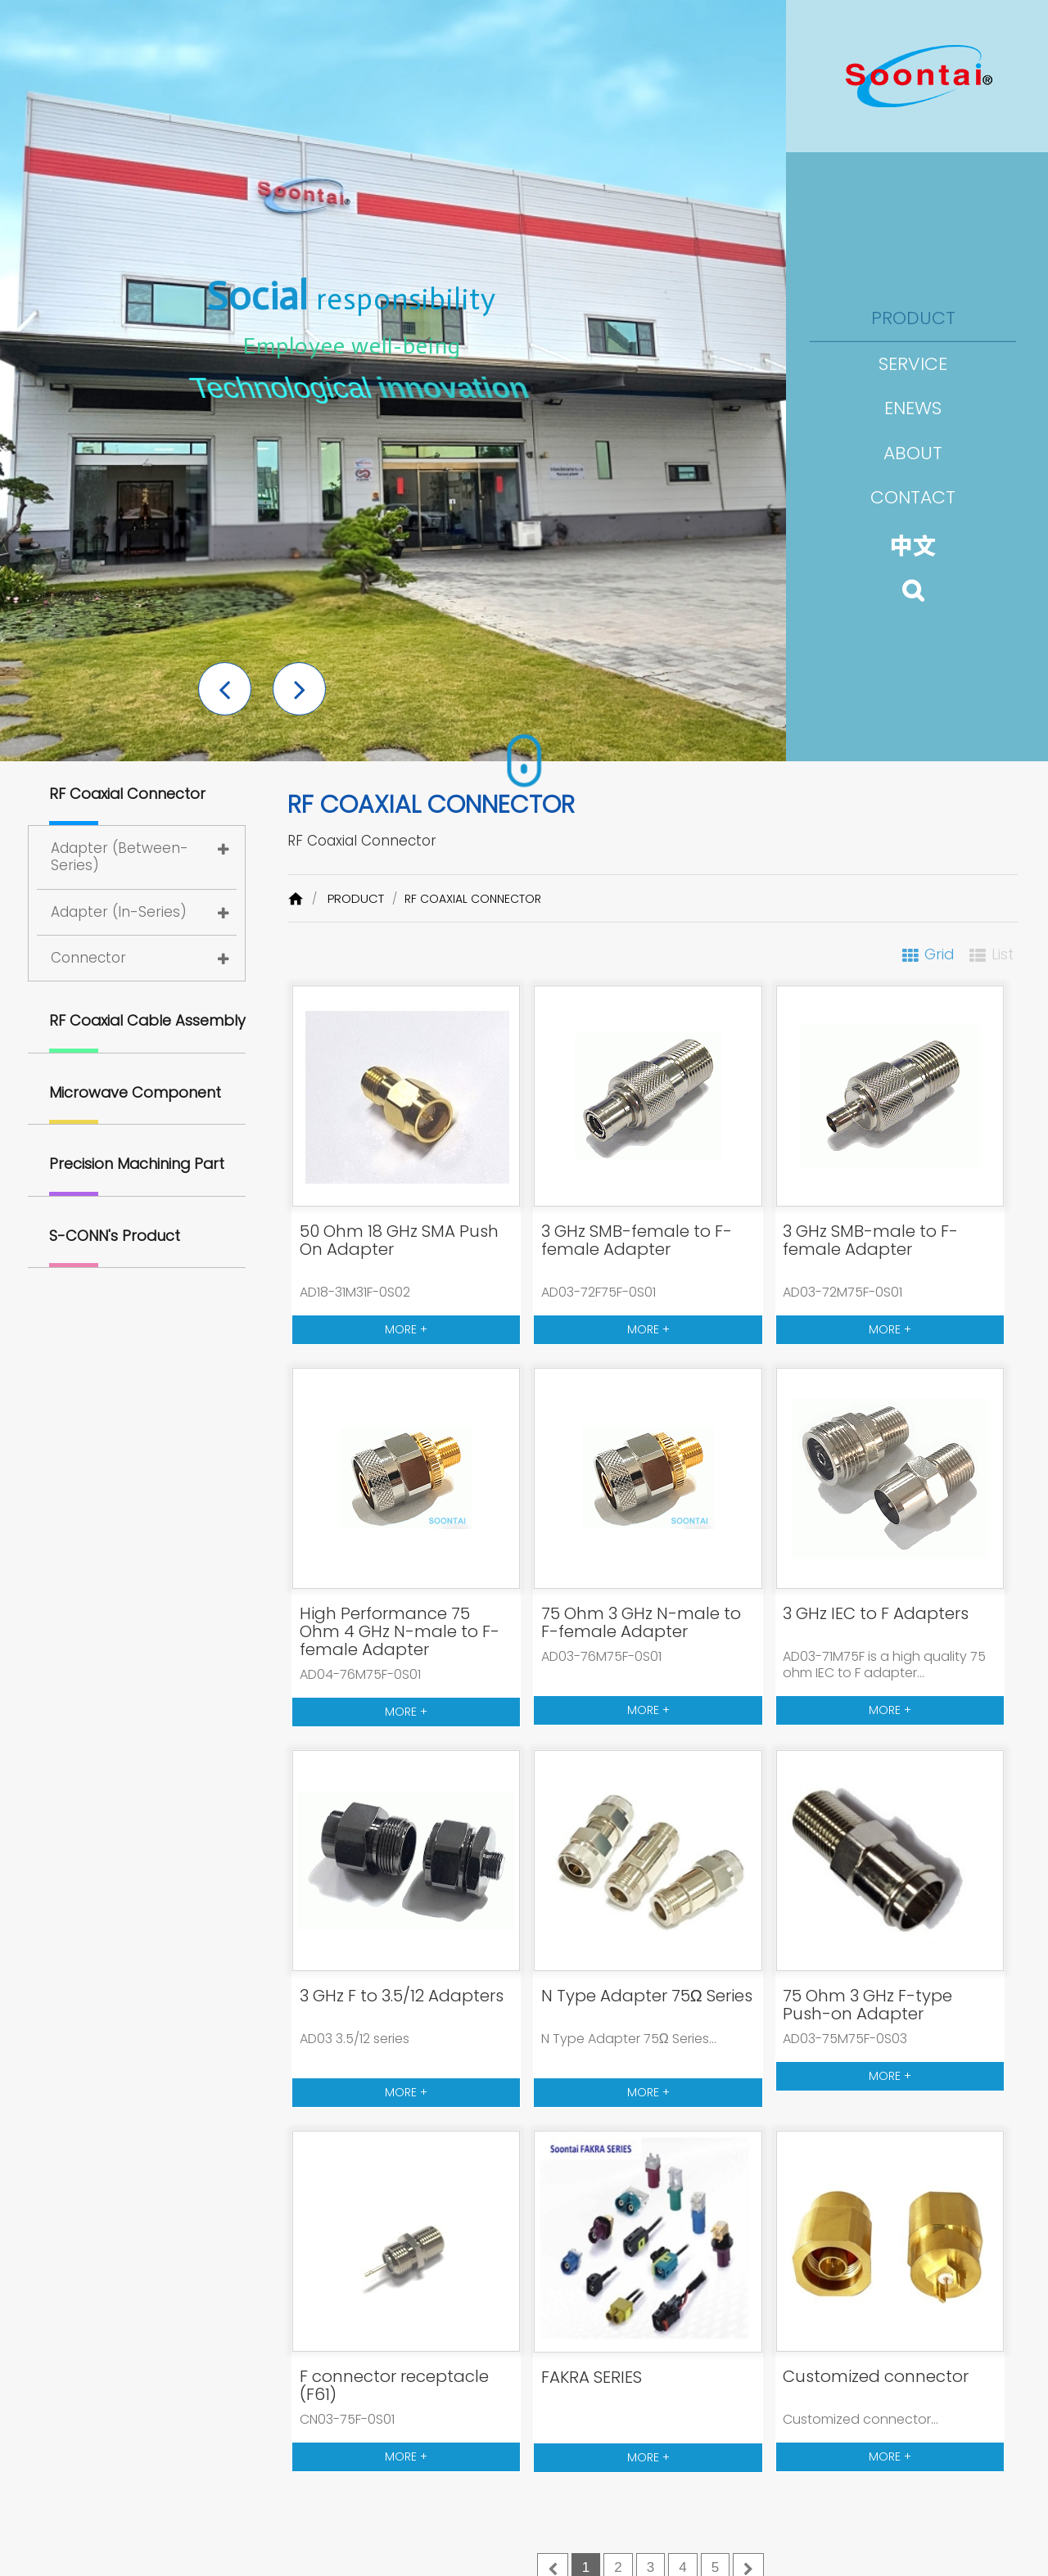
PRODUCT (356, 898)
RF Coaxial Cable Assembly (147, 1020)
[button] (224, 688)
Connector (88, 958)
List (1003, 954)
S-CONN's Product (114, 1235)
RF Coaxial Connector (127, 793)
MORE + (406, 1329)
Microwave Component (135, 1092)
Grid (939, 954)
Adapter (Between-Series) (119, 856)
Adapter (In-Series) (119, 912)
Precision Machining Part (136, 1163)
